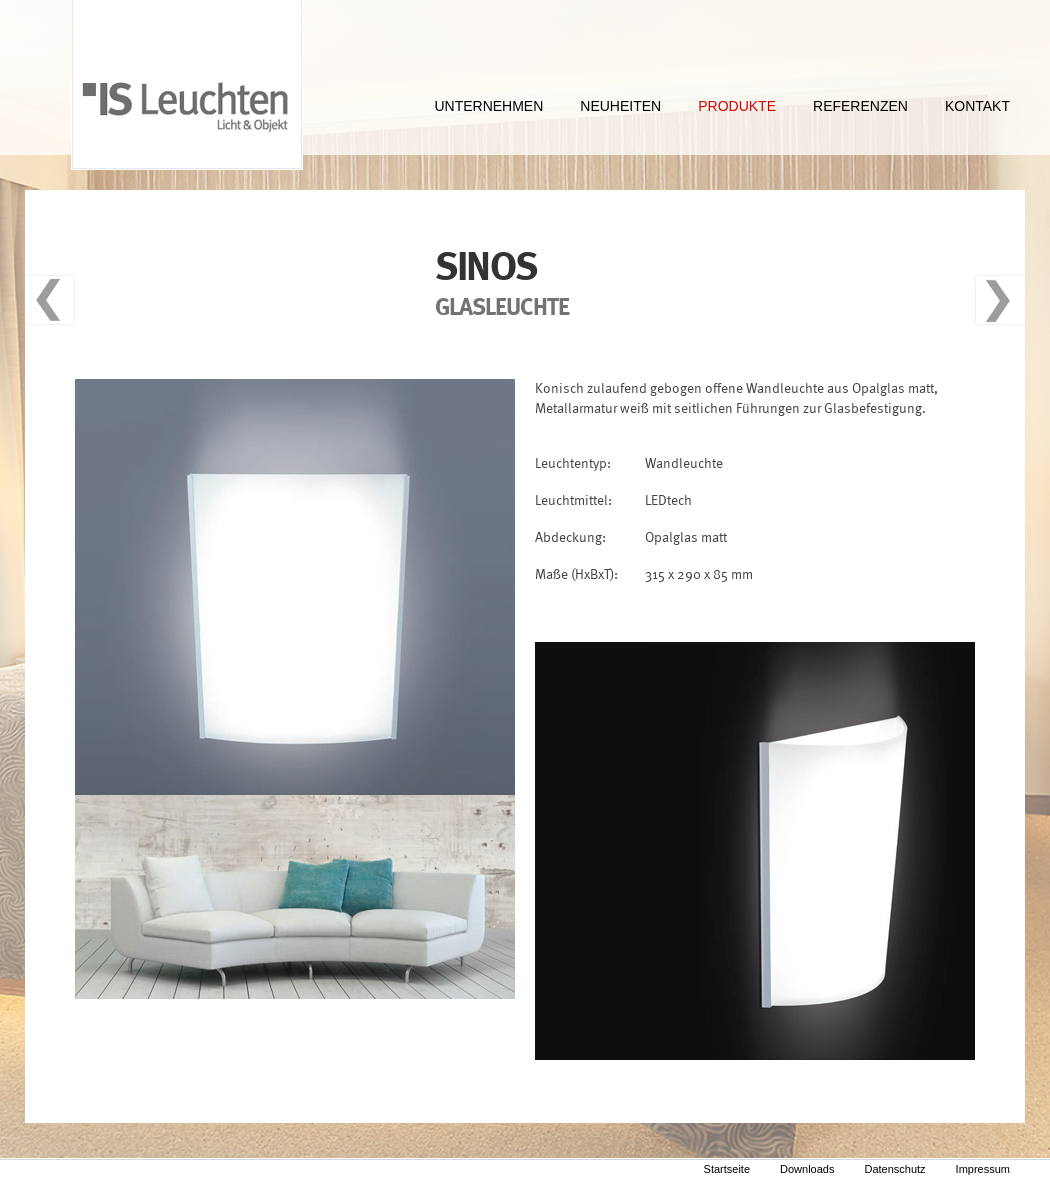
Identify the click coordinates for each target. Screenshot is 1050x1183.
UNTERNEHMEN (488, 106)
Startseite (727, 1169)
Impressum (983, 1169)
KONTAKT (977, 106)
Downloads (807, 1169)
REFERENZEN (860, 106)
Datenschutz (894, 1169)
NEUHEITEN (620, 106)
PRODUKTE (737, 106)
